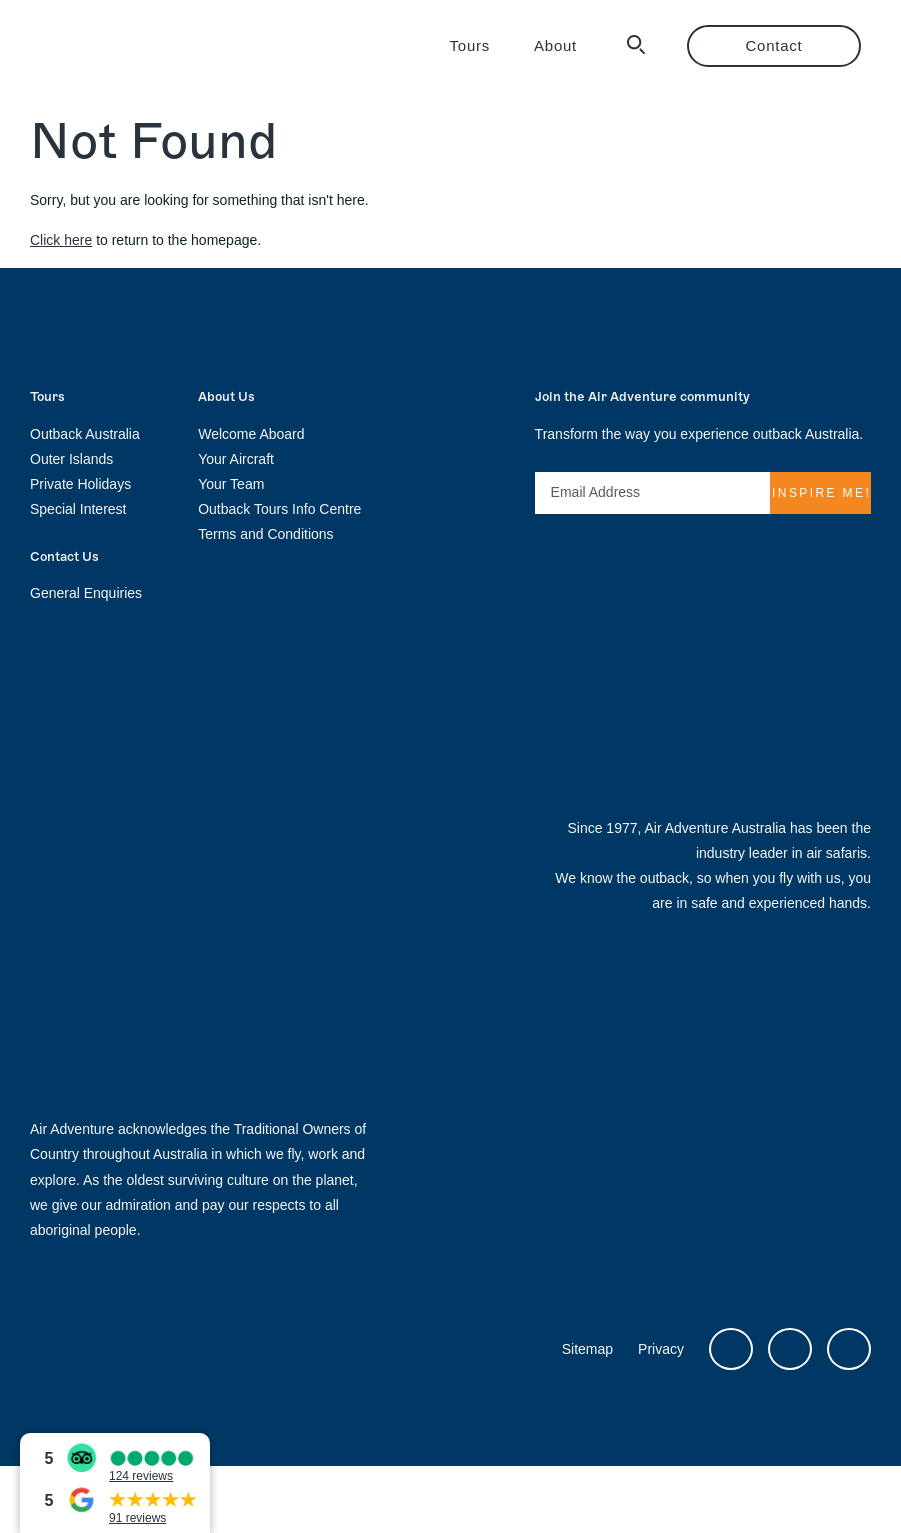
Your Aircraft (236, 459)
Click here (61, 240)
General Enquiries (86, 593)
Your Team (231, 484)
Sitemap (587, 1349)
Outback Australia (85, 434)
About (555, 45)
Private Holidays (80, 484)
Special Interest (78, 509)
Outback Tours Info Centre (279, 509)
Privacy (661, 1349)
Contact (774, 45)
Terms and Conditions (265, 534)
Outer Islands (71, 459)
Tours (470, 45)
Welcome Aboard (251, 434)
